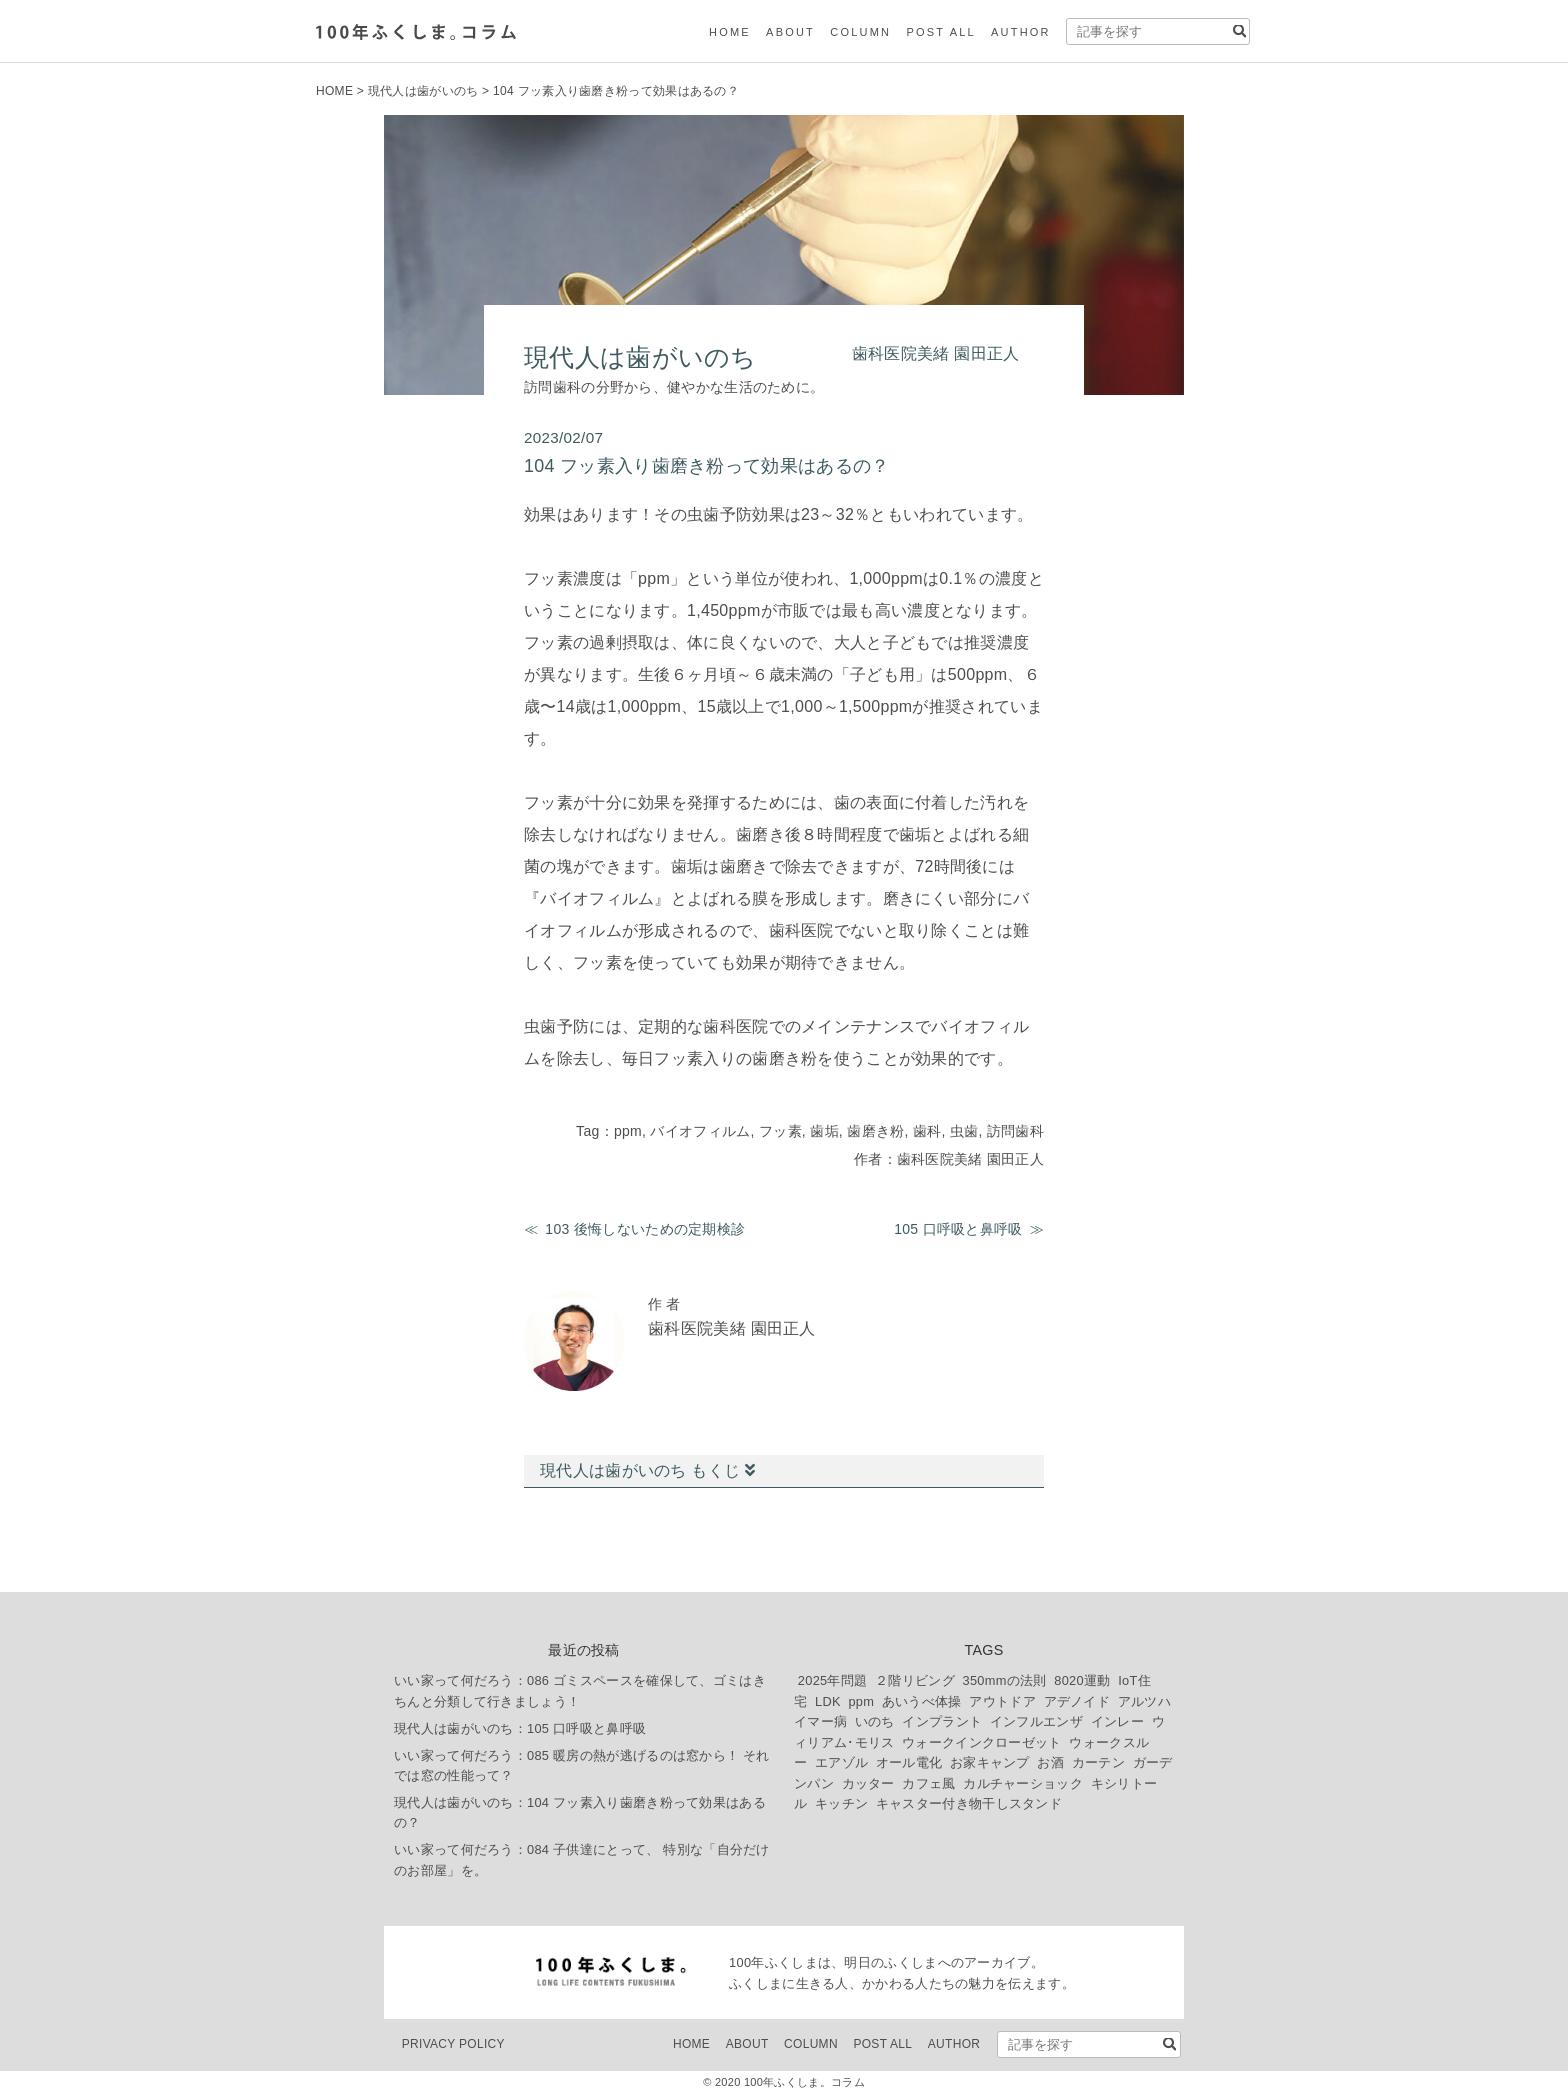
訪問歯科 (1015, 1131)
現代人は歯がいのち (423, 91)
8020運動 (1082, 1680)
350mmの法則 (1005, 1680)
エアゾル (841, 1762)
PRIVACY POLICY (453, 2044)
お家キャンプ (990, 1762)
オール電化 (909, 1762)
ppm (628, 1131)
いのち (875, 1721)
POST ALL (940, 32)
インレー (1117, 1721)
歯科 (927, 1131)
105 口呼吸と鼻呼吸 (958, 1229)
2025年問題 (833, 1680)
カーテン (1098, 1762)
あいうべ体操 (922, 1701)
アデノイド (1077, 1701)
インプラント (942, 1721)
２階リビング (915, 1680)
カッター (868, 1783)
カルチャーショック (1023, 1783)
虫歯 (964, 1131)
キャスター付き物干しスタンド (969, 1803)
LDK (828, 1701)
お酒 (1050, 1762)
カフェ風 (928, 1783)
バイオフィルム (700, 1131)
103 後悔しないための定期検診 (645, 1229)
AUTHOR (1021, 32)
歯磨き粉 (875, 1131)
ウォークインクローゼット (982, 1742)
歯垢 (824, 1131)
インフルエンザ (1036, 1721)
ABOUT (790, 32)
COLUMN (860, 32)
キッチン (841, 1803)
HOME (730, 32)
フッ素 (780, 1131)
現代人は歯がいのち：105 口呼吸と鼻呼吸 (520, 1728)
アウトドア (1002, 1701)
